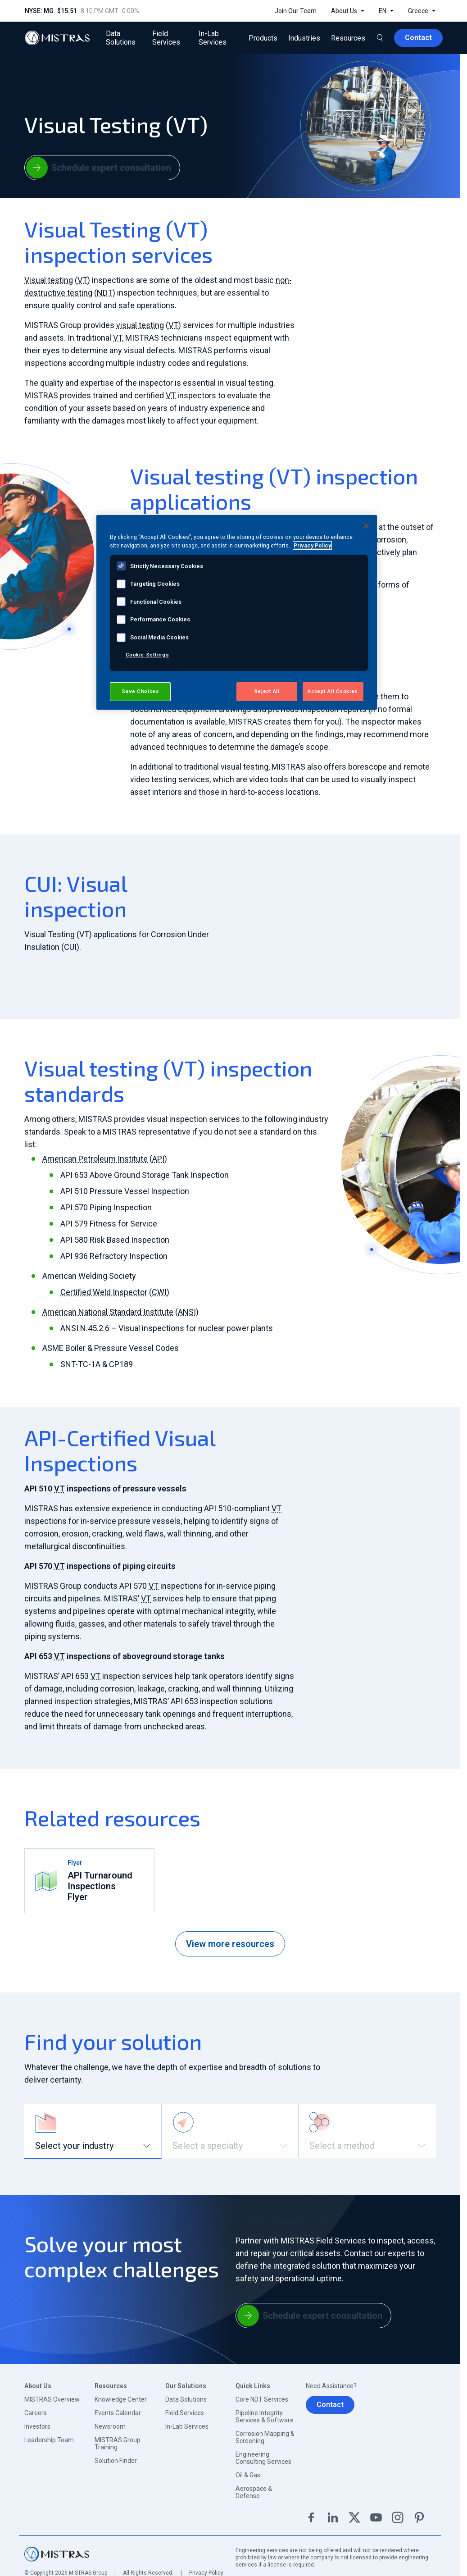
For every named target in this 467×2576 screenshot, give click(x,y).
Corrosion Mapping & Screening (265, 2437)
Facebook (311, 2517)
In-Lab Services (187, 2426)
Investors (37, 2426)
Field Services (184, 2412)
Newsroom (110, 2426)
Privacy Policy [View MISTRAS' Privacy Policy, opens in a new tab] (312, 545)
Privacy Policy (206, 2573)
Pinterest (419, 2517)
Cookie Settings (147, 655)
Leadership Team (49, 2440)
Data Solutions (186, 2399)
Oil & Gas (248, 2475)
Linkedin (333, 2517)
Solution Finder (116, 2460)
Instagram (397, 2517)
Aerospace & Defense (254, 2492)
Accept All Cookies (333, 691)
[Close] (366, 526)
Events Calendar (118, 2412)
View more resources (230, 1943)
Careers (35, 2412)
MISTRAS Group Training (118, 2443)
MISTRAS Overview (52, 2399)
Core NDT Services (262, 2399)
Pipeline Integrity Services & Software (265, 2416)
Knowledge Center (121, 2399)
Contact (330, 2404)
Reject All (267, 691)
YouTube (376, 2517)
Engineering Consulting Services (263, 2458)
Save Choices (140, 691)
